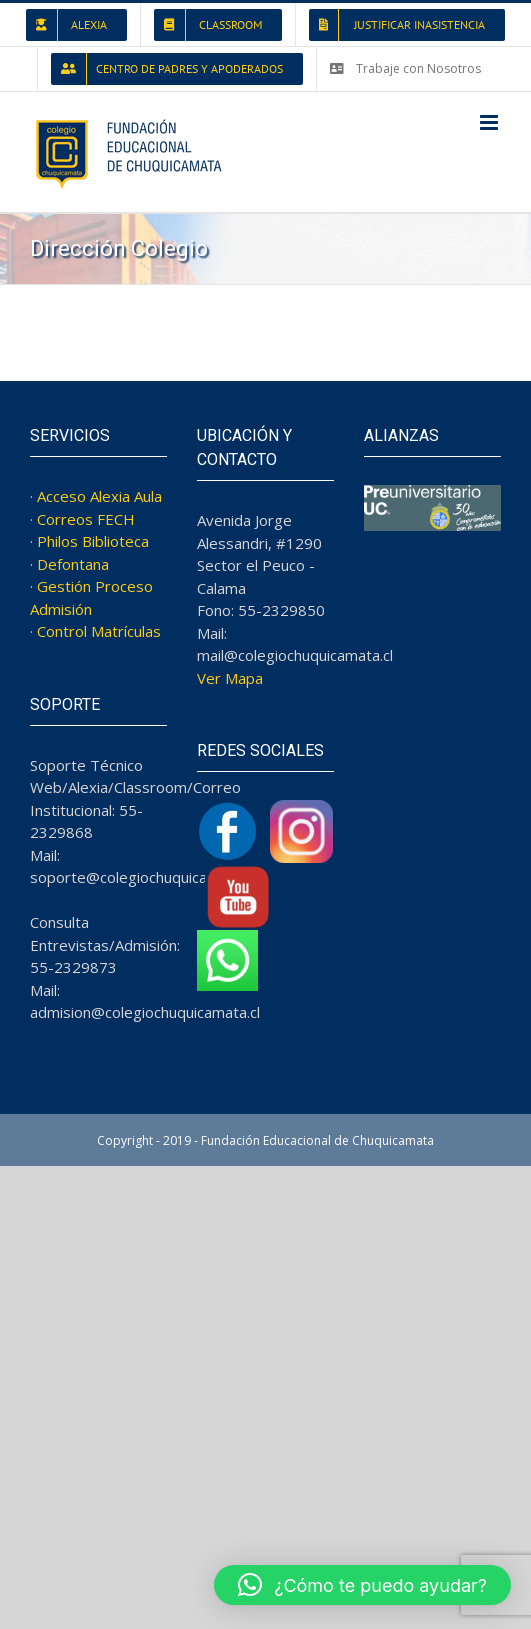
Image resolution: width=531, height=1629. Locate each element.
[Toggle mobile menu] (490, 122)
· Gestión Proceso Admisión (91, 597)
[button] (362, 1585)
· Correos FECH (82, 519)
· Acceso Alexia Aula (96, 496)
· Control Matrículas (95, 631)
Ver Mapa (230, 678)
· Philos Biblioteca (89, 541)
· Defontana (69, 564)
